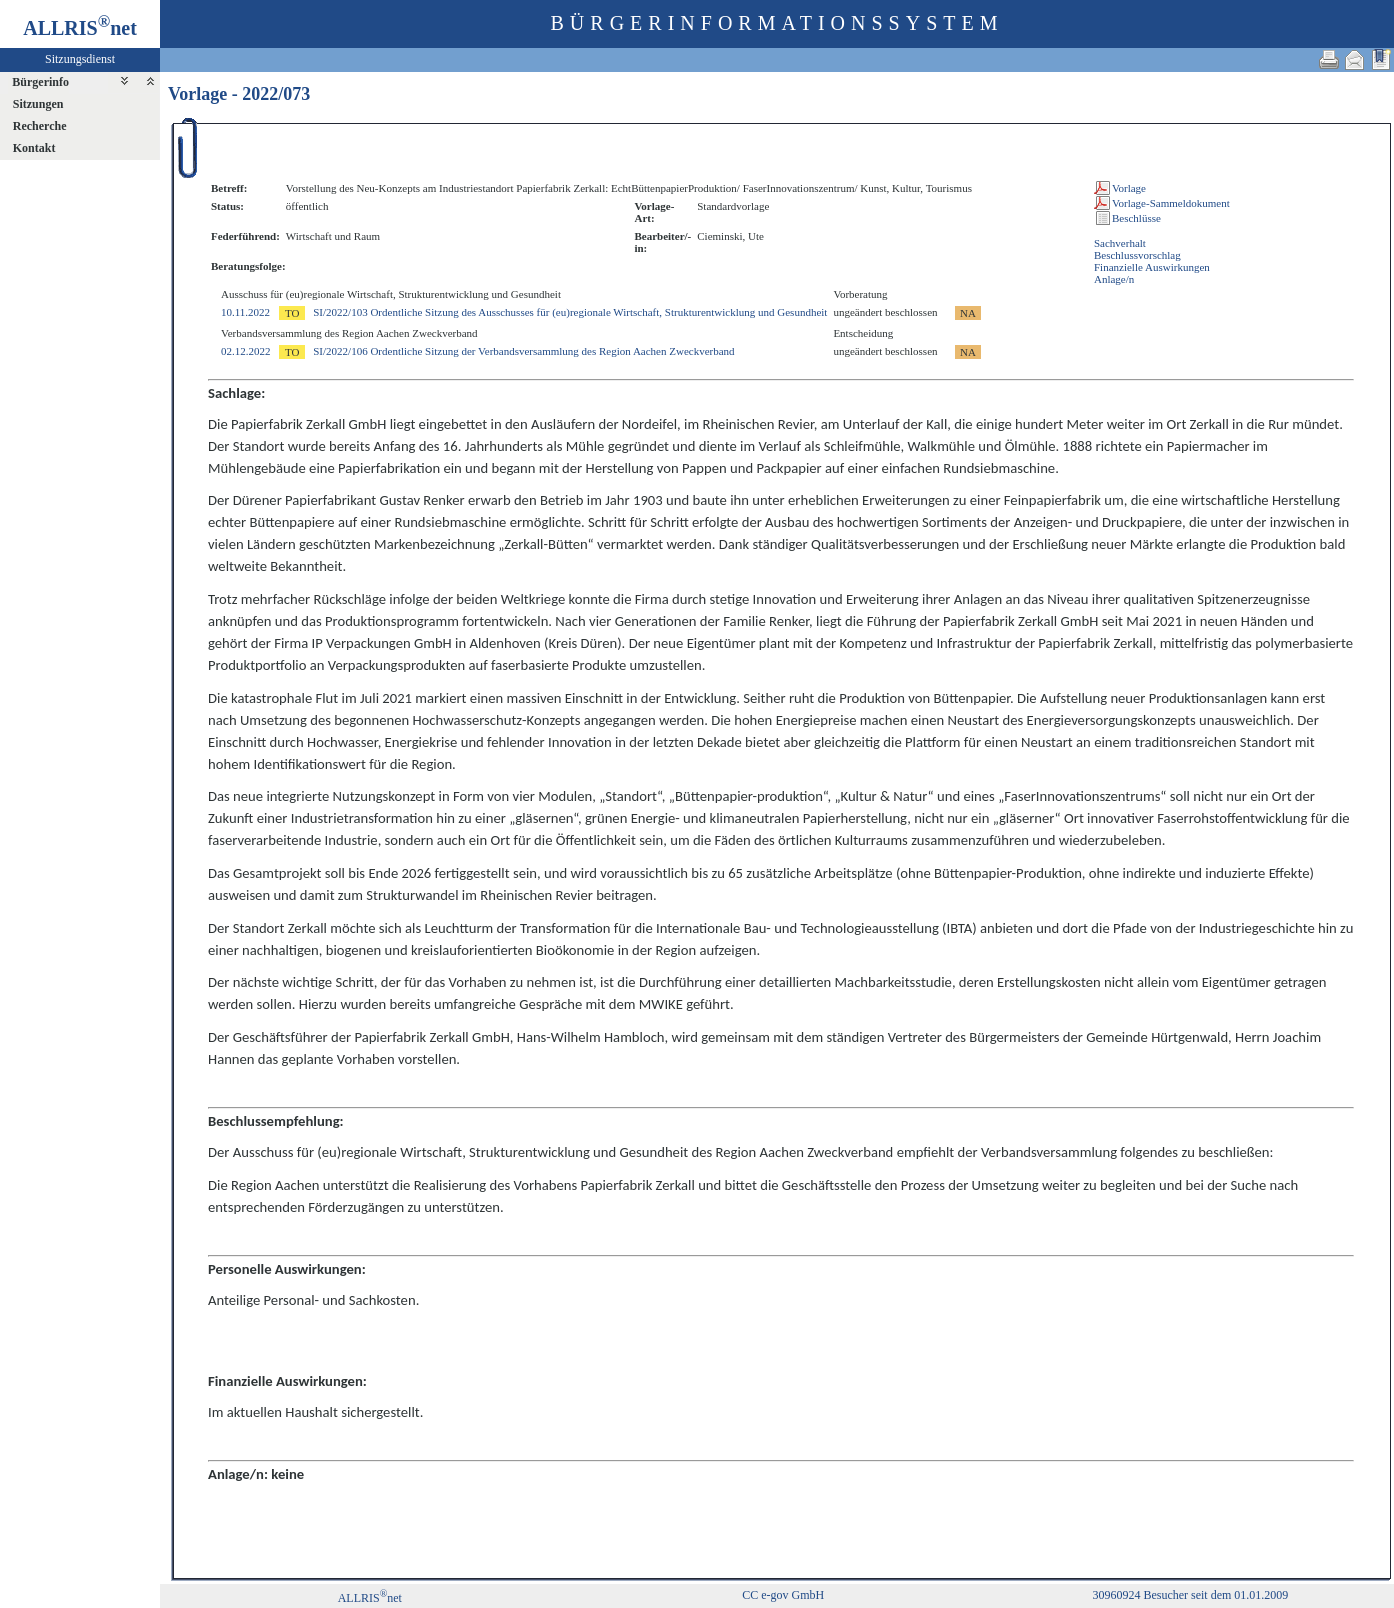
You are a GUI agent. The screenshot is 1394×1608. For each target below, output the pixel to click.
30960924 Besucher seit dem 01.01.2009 (1190, 1595)
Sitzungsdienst (80, 59)
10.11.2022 (245, 312)
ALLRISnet (370, 1598)
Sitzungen (38, 104)
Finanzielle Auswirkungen (1152, 267)
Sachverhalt (1120, 243)
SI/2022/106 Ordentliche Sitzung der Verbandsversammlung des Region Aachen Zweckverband (523, 351)
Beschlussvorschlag (1137, 255)
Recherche (40, 126)
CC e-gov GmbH (783, 1595)
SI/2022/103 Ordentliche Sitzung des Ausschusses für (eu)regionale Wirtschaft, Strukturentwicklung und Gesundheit (570, 312)
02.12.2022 (246, 351)
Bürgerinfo (40, 82)
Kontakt (34, 148)
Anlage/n (1114, 279)
